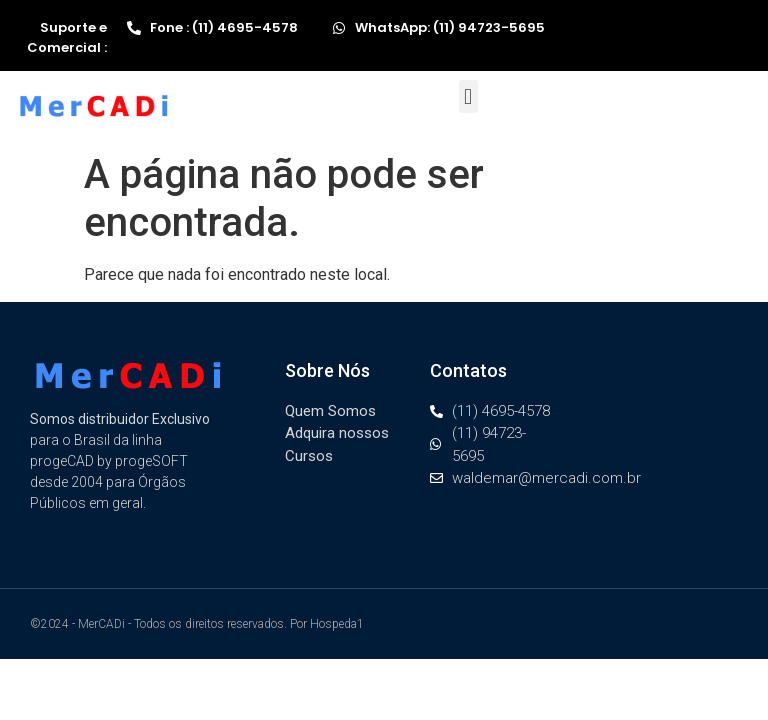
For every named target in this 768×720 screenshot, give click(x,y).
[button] (468, 96)
